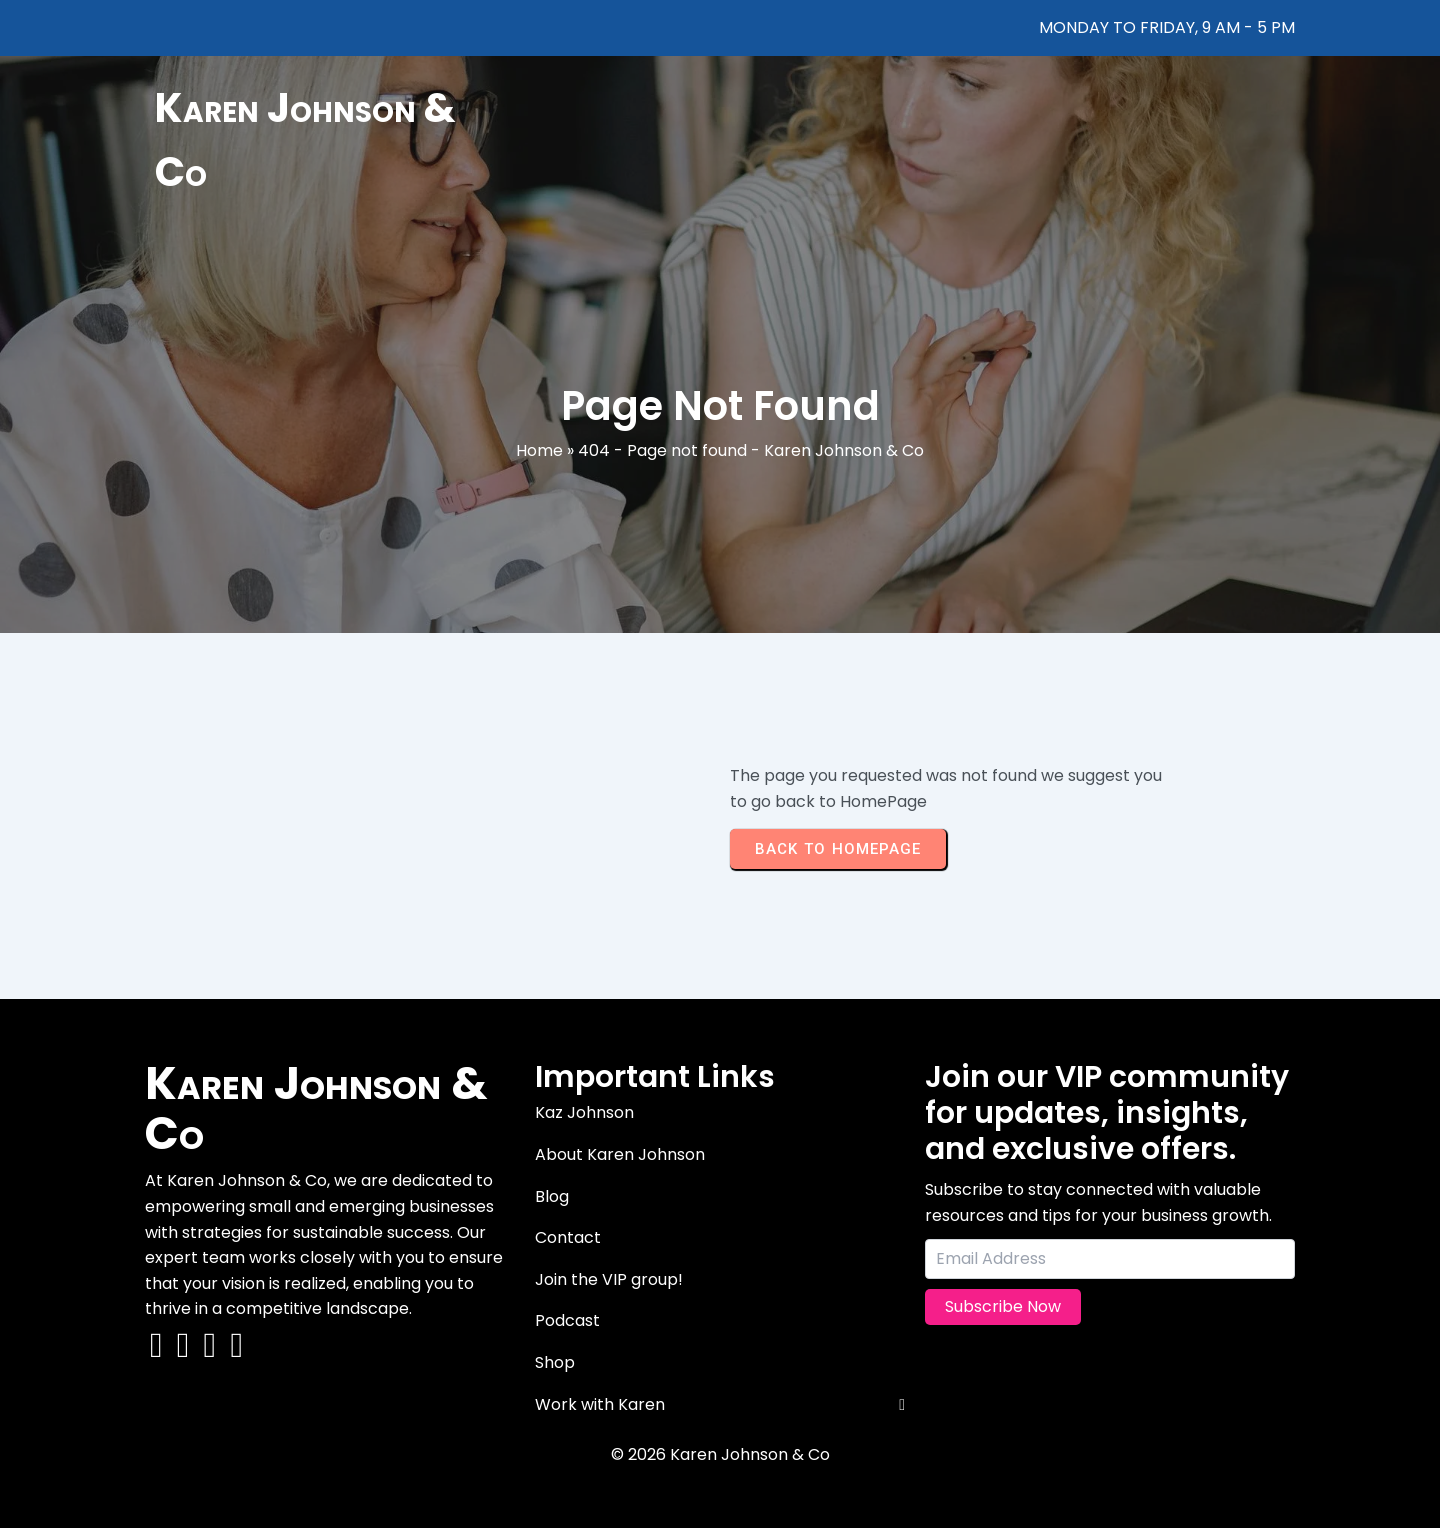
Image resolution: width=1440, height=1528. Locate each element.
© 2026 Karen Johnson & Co (720, 1454)
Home (539, 450)
